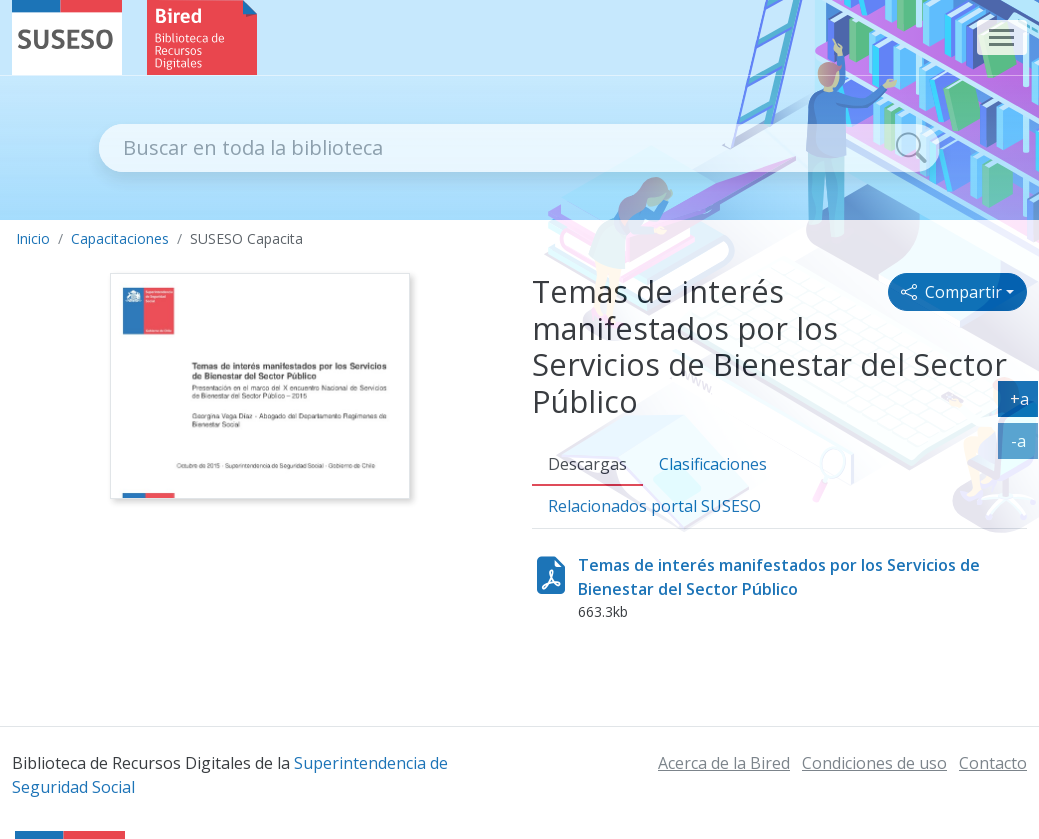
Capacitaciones (120, 238)
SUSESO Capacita (246, 238)
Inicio (33, 238)
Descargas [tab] (587, 464)
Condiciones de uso (874, 763)
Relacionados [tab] (654, 506)
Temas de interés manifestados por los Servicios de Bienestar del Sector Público (779, 577)
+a (1024, 403)
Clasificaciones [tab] (713, 464)
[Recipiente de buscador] (492, 148)
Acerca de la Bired (724, 763)
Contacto (993, 763)
